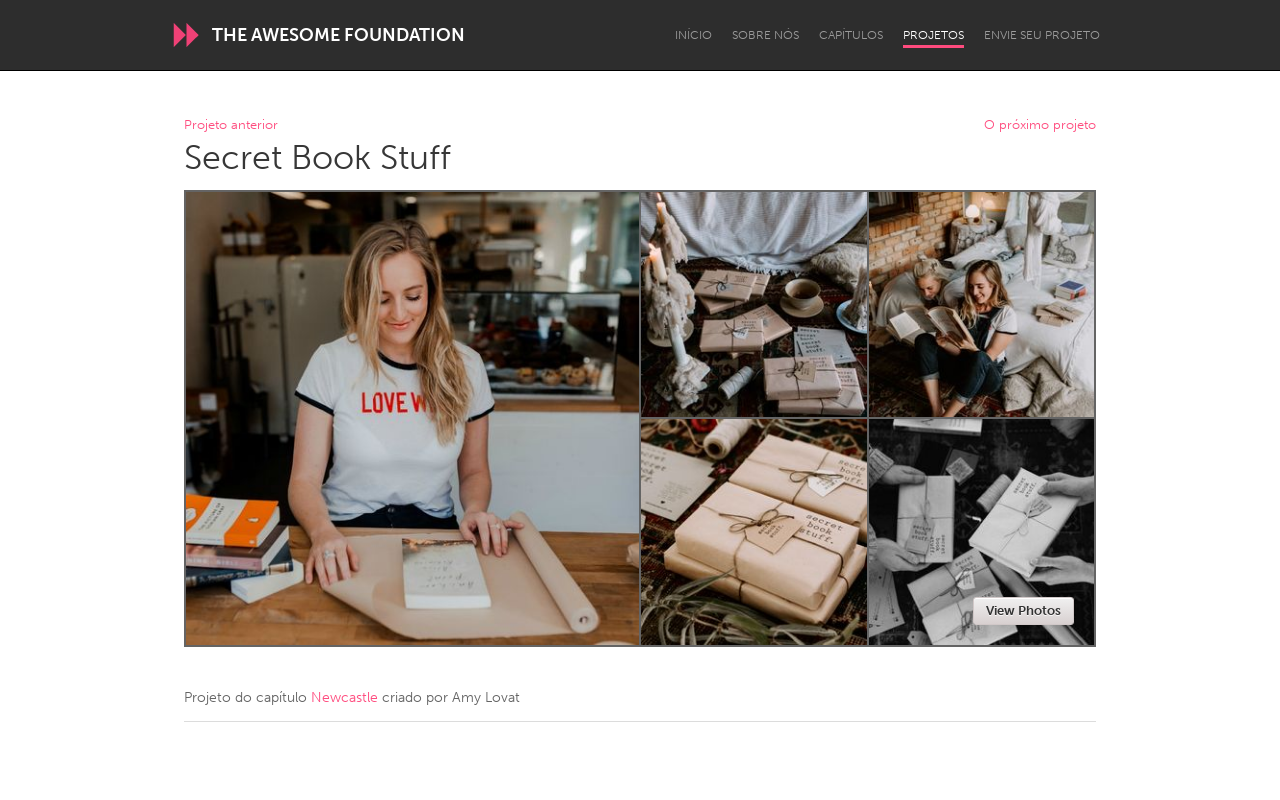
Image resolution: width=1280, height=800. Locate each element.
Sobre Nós (765, 35)
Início (693, 35)
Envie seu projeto (1042, 35)
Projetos (933, 35)
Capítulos (851, 35)
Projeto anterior (231, 125)
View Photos (1023, 610)
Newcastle (344, 697)
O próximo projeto (1040, 125)
